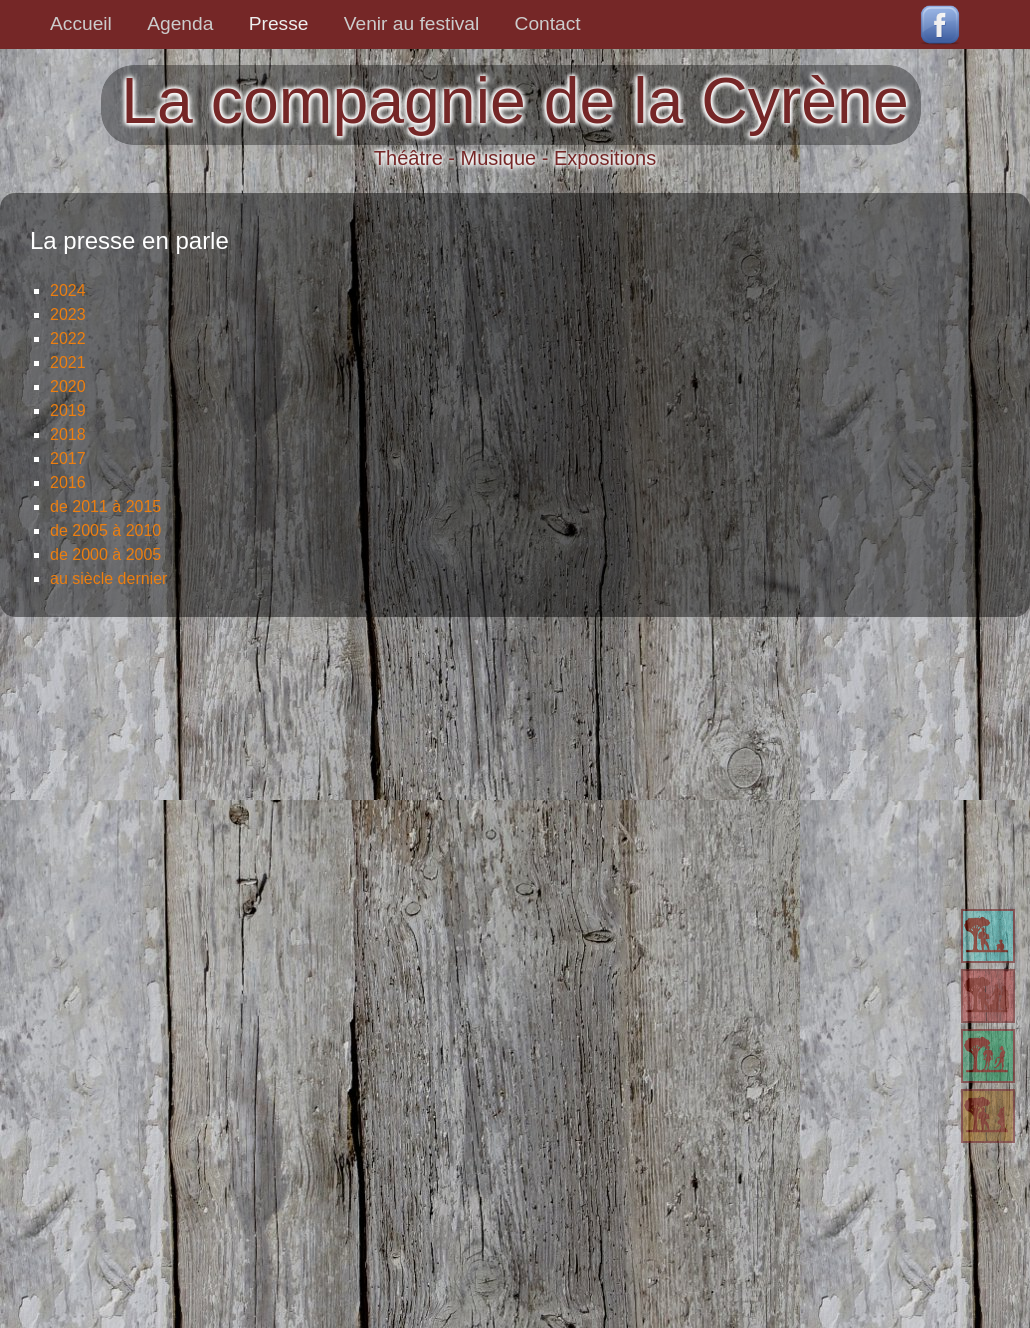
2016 (68, 482)
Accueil (81, 23)
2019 (68, 410)
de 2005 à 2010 (105, 530)
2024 (68, 290)
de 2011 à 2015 (105, 506)
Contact (548, 23)
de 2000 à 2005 (105, 554)
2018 (68, 434)
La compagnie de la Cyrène (515, 101)
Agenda (180, 23)
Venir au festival (411, 23)
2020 (68, 386)
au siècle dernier (108, 578)
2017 (68, 458)
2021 (68, 362)
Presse (279, 23)
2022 (68, 338)
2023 (68, 314)
